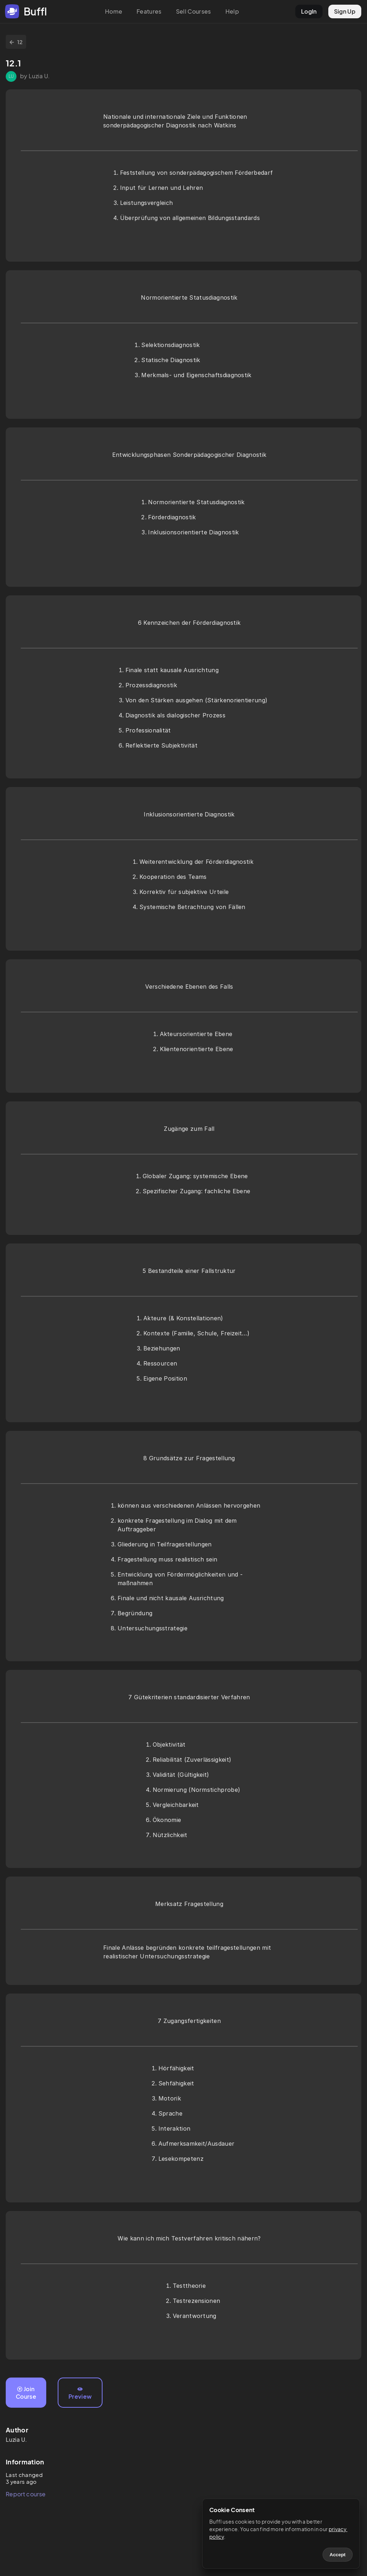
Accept (337, 2554)
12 (16, 41)
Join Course (26, 2392)
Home (113, 11)
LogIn (309, 11)
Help (232, 11)
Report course (26, 2494)
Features (149, 11)
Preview (80, 2393)
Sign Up (345, 11)
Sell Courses (193, 11)
